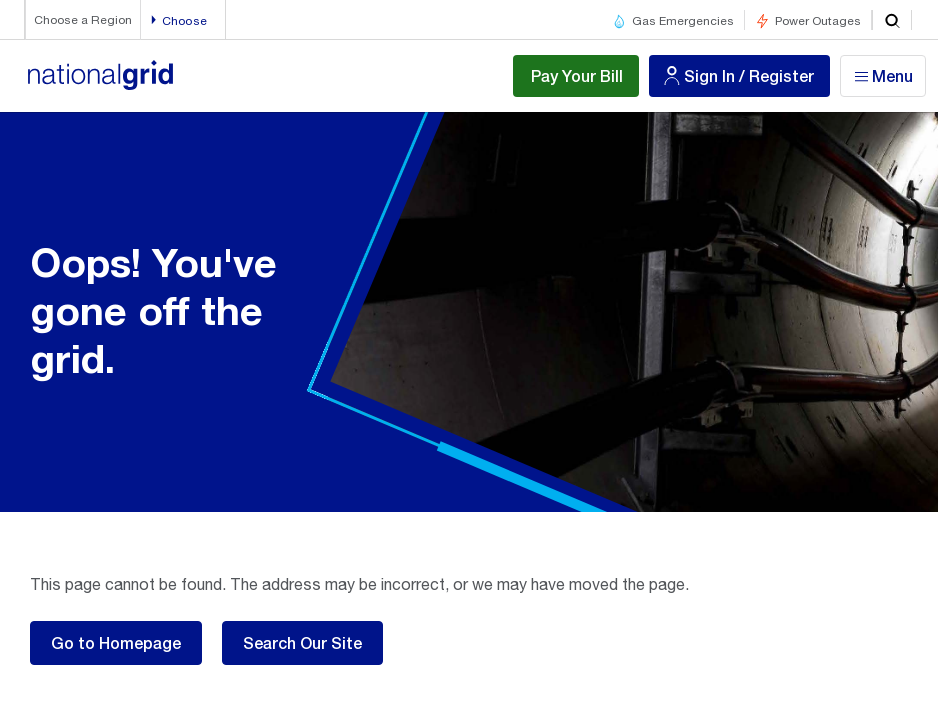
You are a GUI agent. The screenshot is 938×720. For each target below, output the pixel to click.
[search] (892, 20)
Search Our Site (302, 642)
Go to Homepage (116, 642)
